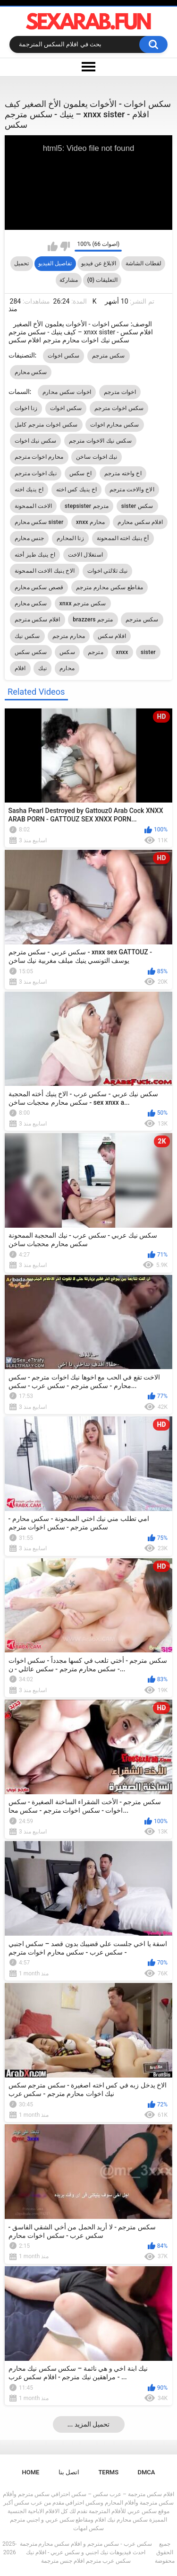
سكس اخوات (64, 355)
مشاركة (68, 280)
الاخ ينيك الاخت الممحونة (45, 571)
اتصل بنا (69, 2472)
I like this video (53, 246)
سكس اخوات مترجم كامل (46, 424)
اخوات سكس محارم (66, 392)
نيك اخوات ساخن (96, 457)
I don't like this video (65, 246)
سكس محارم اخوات (114, 424)
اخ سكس (80, 473)
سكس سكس (31, 652)
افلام (20, 668)
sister (148, 652)
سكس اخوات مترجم (118, 408)
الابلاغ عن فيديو (98, 263)
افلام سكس (112, 636)
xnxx (122, 652)
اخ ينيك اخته (29, 489)
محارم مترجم (68, 636)
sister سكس (137, 506)
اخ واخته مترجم (123, 473)
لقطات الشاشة (143, 263)
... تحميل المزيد (88, 2424)
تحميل (21, 263)
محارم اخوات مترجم (39, 457)
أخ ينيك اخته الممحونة (123, 538)
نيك (42, 668)
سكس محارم (31, 372)
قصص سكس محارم (39, 587)
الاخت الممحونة (33, 506)
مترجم (96, 652)
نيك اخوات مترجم (36, 473)
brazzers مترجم (93, 619)
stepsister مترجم (87, 506)
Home (31, 2472)
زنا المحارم (70, 538)
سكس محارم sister (39, 522)
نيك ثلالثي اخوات (107, 571)
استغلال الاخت (85, 554)
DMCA (146, 2472)
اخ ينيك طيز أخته (35, 554)
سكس (67, 652)
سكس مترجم (108, 355)
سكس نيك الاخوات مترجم (100, 440)
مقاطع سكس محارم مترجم (109, 587)
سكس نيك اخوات (36, 440)
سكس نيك (27, 636)
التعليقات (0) (102, 280)
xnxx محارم (90, 522)
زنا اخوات (26, 408)
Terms (108, 2472)
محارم (67, 668)
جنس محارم (29, 538)
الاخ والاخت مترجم (132, 489)
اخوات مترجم (120, 392)
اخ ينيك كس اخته (76, 489)
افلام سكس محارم (140, 522)
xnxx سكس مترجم (82, 603)
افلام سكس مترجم (37, 619)
